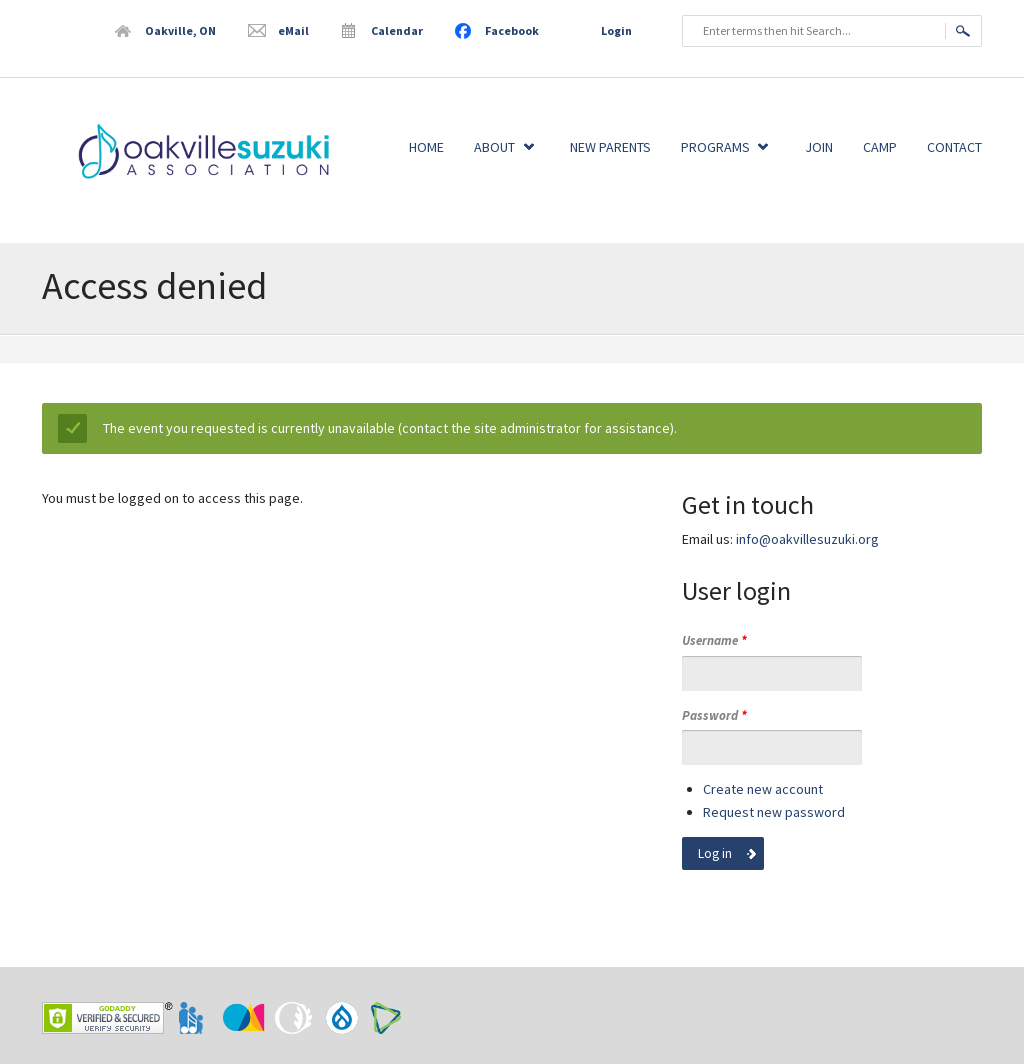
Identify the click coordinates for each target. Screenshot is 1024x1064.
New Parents (610, 147)
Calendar (397, 30)
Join (819, 147)
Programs (715, 147)
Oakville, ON (180, 30)
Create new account (763, 789)
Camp (880, 147)
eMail (293, 30)
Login (616, 30)
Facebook (512, 30)
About (494, 147)
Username (714, 640)
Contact (954, 147)
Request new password (774, 812)
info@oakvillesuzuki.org (807, 539)
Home (426, 147)
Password (714, 715)
